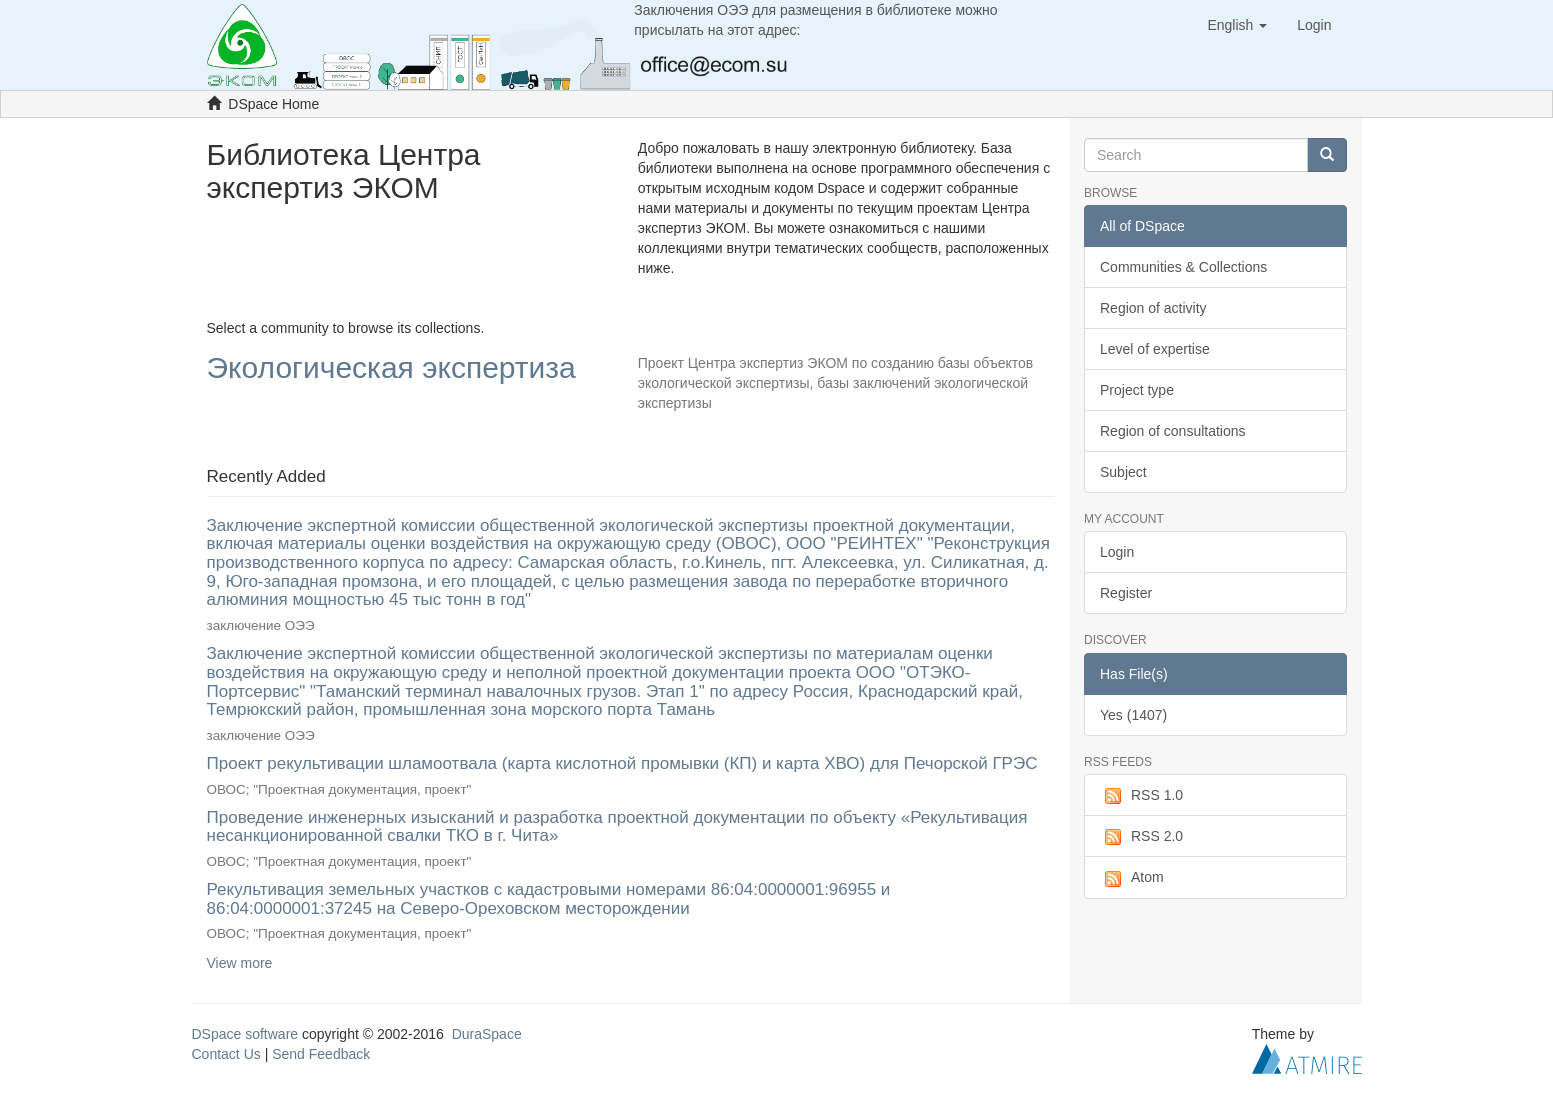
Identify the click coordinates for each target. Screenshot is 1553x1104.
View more (240, 963)
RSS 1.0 (1141, 796)
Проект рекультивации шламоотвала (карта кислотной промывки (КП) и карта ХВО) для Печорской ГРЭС (622, 763)
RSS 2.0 (1141, 837)
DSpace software (245, 1034)
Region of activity (1153, 308)
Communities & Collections (1183, 267)
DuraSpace (487, 1034)
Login (1117, 552)
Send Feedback (321, 1054)
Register (1126, 593)
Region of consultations (1173, 431)
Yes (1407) (1133, 715)
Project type (1137, 390)
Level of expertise (1155, 349)
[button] (1237, 25)
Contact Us (226, 1054)
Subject (1123, 472)
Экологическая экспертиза (391, 368)
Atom (1132, 878)
